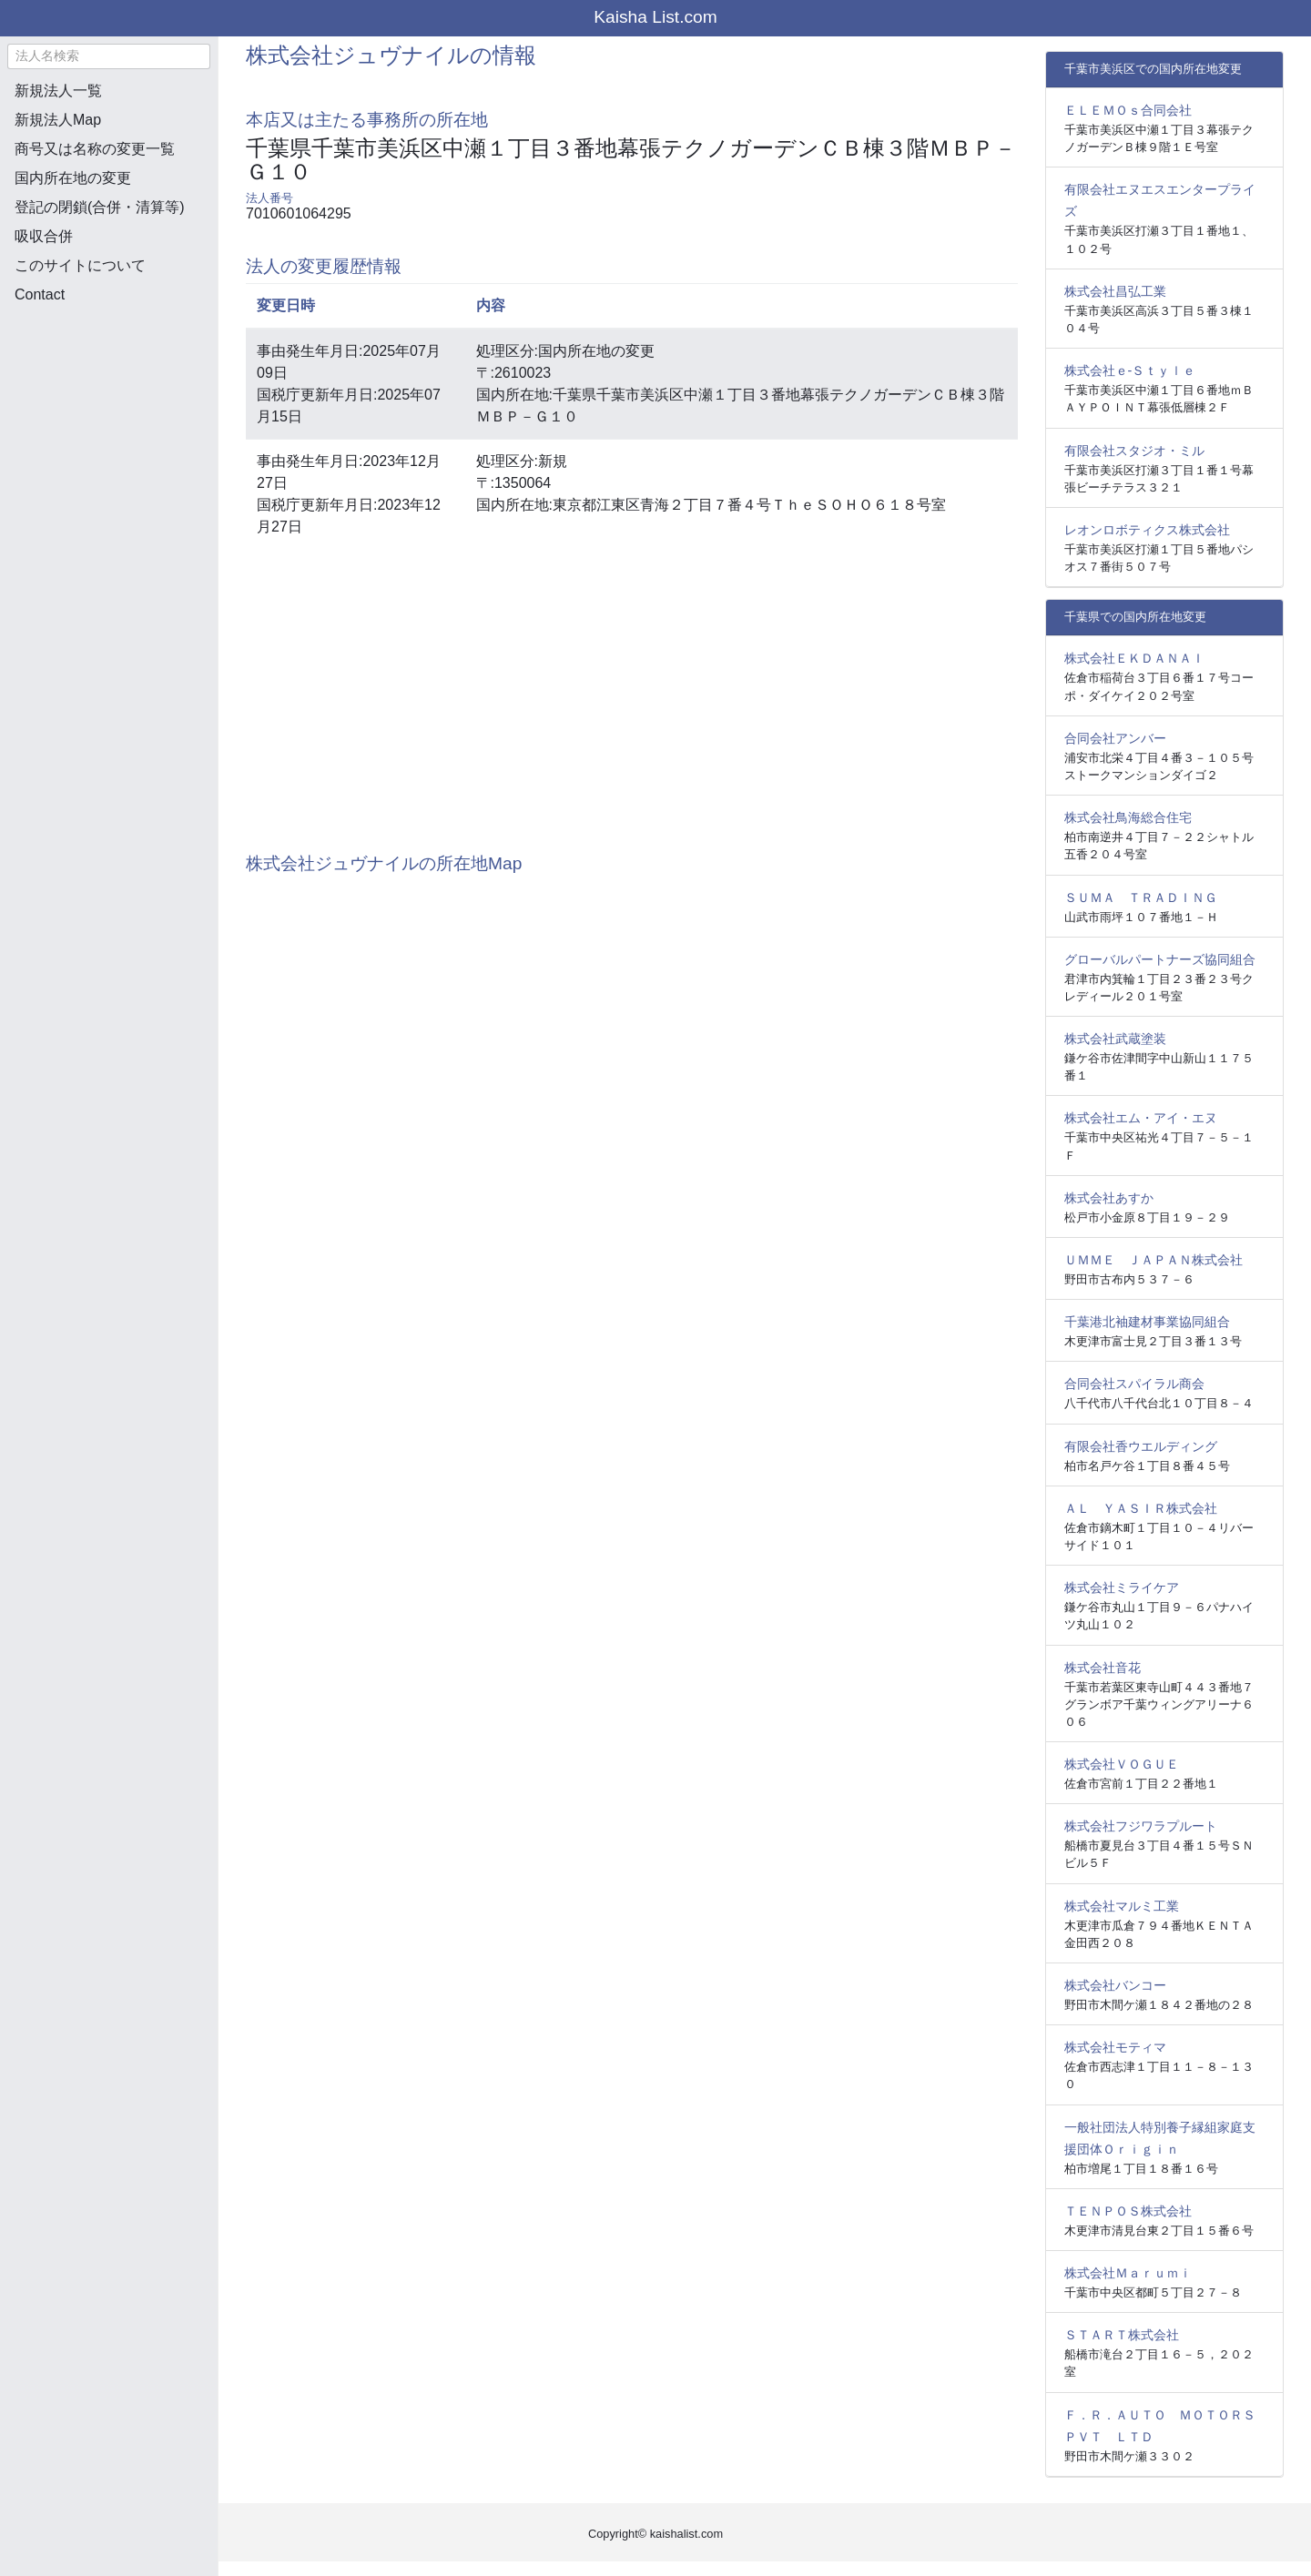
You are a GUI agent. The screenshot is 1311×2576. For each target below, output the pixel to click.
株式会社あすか (1108, 1198)
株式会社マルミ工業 (1121, 1906)
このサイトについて (80, 265)
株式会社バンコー (1115, 1985)
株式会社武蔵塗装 (1115, 1038)
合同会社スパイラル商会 (1134, 1383)
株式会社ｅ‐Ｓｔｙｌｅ (1130, 370)
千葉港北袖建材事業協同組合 (1147, 1321)
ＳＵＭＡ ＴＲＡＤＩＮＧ (1140, 897)
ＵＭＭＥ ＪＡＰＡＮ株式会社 (1153, 1260)
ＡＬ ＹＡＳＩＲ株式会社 (1140, 1508)
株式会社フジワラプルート (1140, 1826)
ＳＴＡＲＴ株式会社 (1121, 2335)
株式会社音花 (1102, 1667)
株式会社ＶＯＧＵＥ (1121, 1764)
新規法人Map (58, 119)
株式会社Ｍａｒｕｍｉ (1128, 2273)
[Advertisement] (109, 415)
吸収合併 (44, 236)
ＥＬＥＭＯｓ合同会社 (1128, 110)
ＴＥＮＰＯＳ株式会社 (1128, 2211)
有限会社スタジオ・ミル (1134, 450)
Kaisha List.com (655, 16)
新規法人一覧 (58, 90)
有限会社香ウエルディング (1140, 1446)
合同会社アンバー (1115, 738)
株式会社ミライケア (1121, 1587)
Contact (40, 294)
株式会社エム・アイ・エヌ (1140, 1118)
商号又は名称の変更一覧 (95, 149)
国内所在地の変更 (73, 178)
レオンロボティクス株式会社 (1147, 529)
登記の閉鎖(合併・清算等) (100, 207)
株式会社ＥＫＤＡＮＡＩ (1134, 658)
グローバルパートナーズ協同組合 (1159, 959)
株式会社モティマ (1115, 2047)
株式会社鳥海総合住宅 (1128, 817)
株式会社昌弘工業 (1115, 291)
